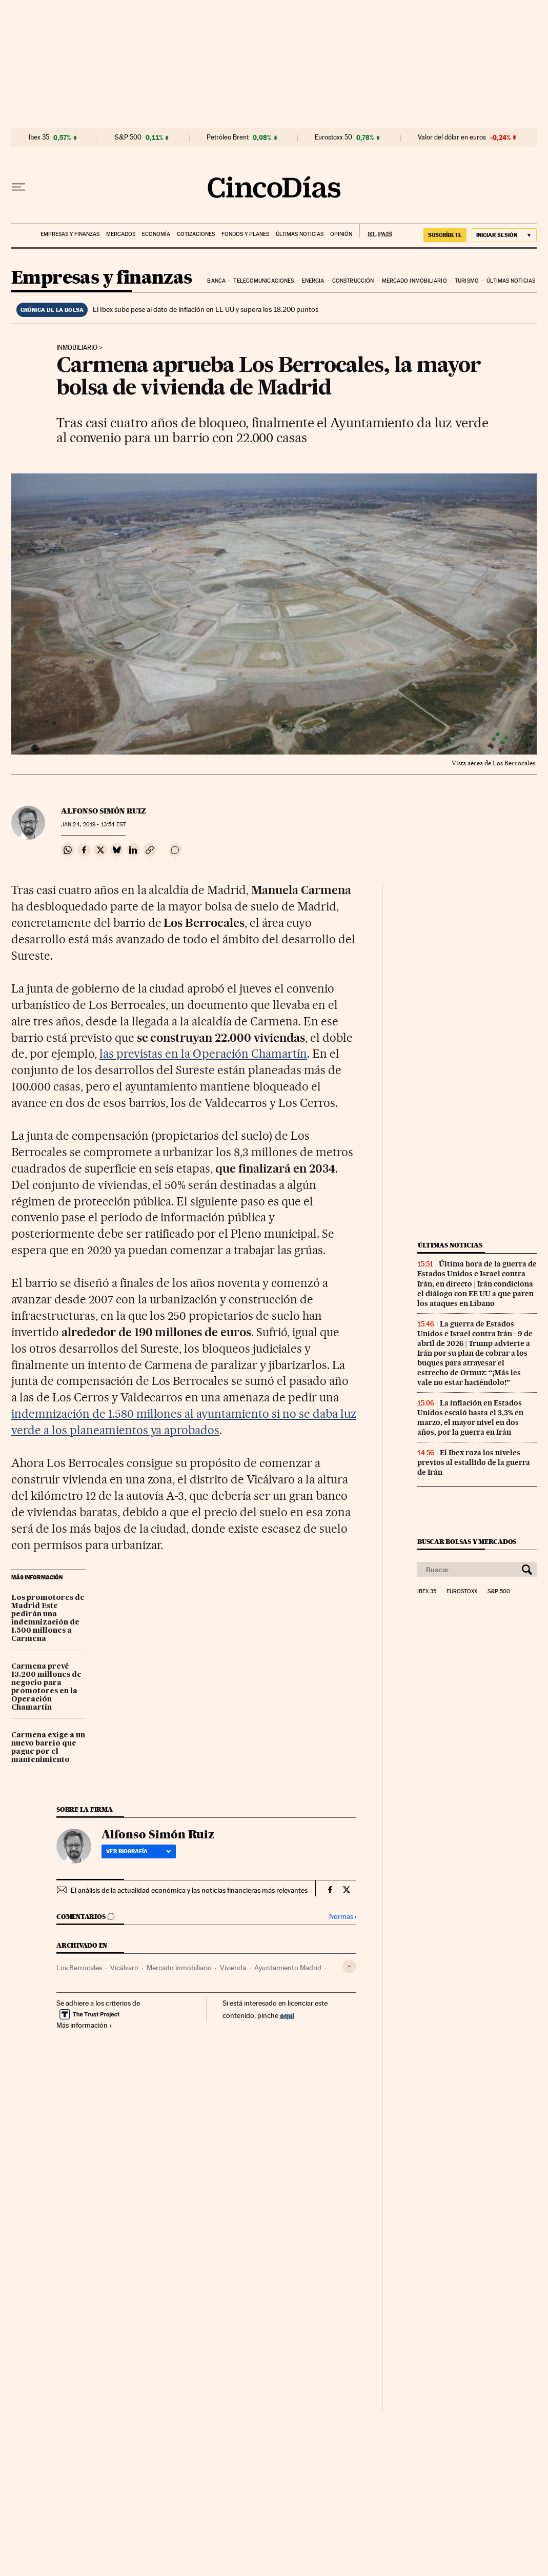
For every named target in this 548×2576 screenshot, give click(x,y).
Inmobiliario (76, 347)
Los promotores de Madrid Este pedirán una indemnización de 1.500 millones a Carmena (48, 1618)
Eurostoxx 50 (333, 137)
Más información (84, 2025)
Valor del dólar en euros (452, 137)
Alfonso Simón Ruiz (103, 811)
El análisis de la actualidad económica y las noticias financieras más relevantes (189, 1890)
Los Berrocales (79, 1968)
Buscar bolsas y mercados (466, 1541)
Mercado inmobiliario (414, 281)
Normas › (342, 1916)
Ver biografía (138, 1851)
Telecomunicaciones (263, 281)
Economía (156, 234)
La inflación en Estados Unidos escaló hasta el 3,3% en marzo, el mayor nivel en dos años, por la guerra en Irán (470, 1417)
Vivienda (233, 1968)
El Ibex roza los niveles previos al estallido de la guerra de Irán (473, 1462)
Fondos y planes (245, 234)
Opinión (341, 234)
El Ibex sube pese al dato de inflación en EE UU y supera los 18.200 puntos (205, 309)
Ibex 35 (39, 137)
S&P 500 (128, 137)
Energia (313, 281)
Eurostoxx (461, 1592)
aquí (287, 2015)
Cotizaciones (196, 234)
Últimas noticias (299, 234)
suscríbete (445, 235)
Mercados (120, 234)
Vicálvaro (124, 1968)
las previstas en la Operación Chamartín (203, 1053)
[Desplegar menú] (18, 187)
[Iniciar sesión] (504, 235)
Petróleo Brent (228, 137)
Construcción (353, 281)
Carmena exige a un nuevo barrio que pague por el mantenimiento (48, 1747)
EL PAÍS (375, 230)
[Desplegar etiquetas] (349, 1966)
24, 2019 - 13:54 (93, 824)
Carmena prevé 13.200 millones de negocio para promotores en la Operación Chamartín (46, 1687)
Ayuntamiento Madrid (287, 1968)
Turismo (467, 281)
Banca (216, 281)
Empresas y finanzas (69, 234)
